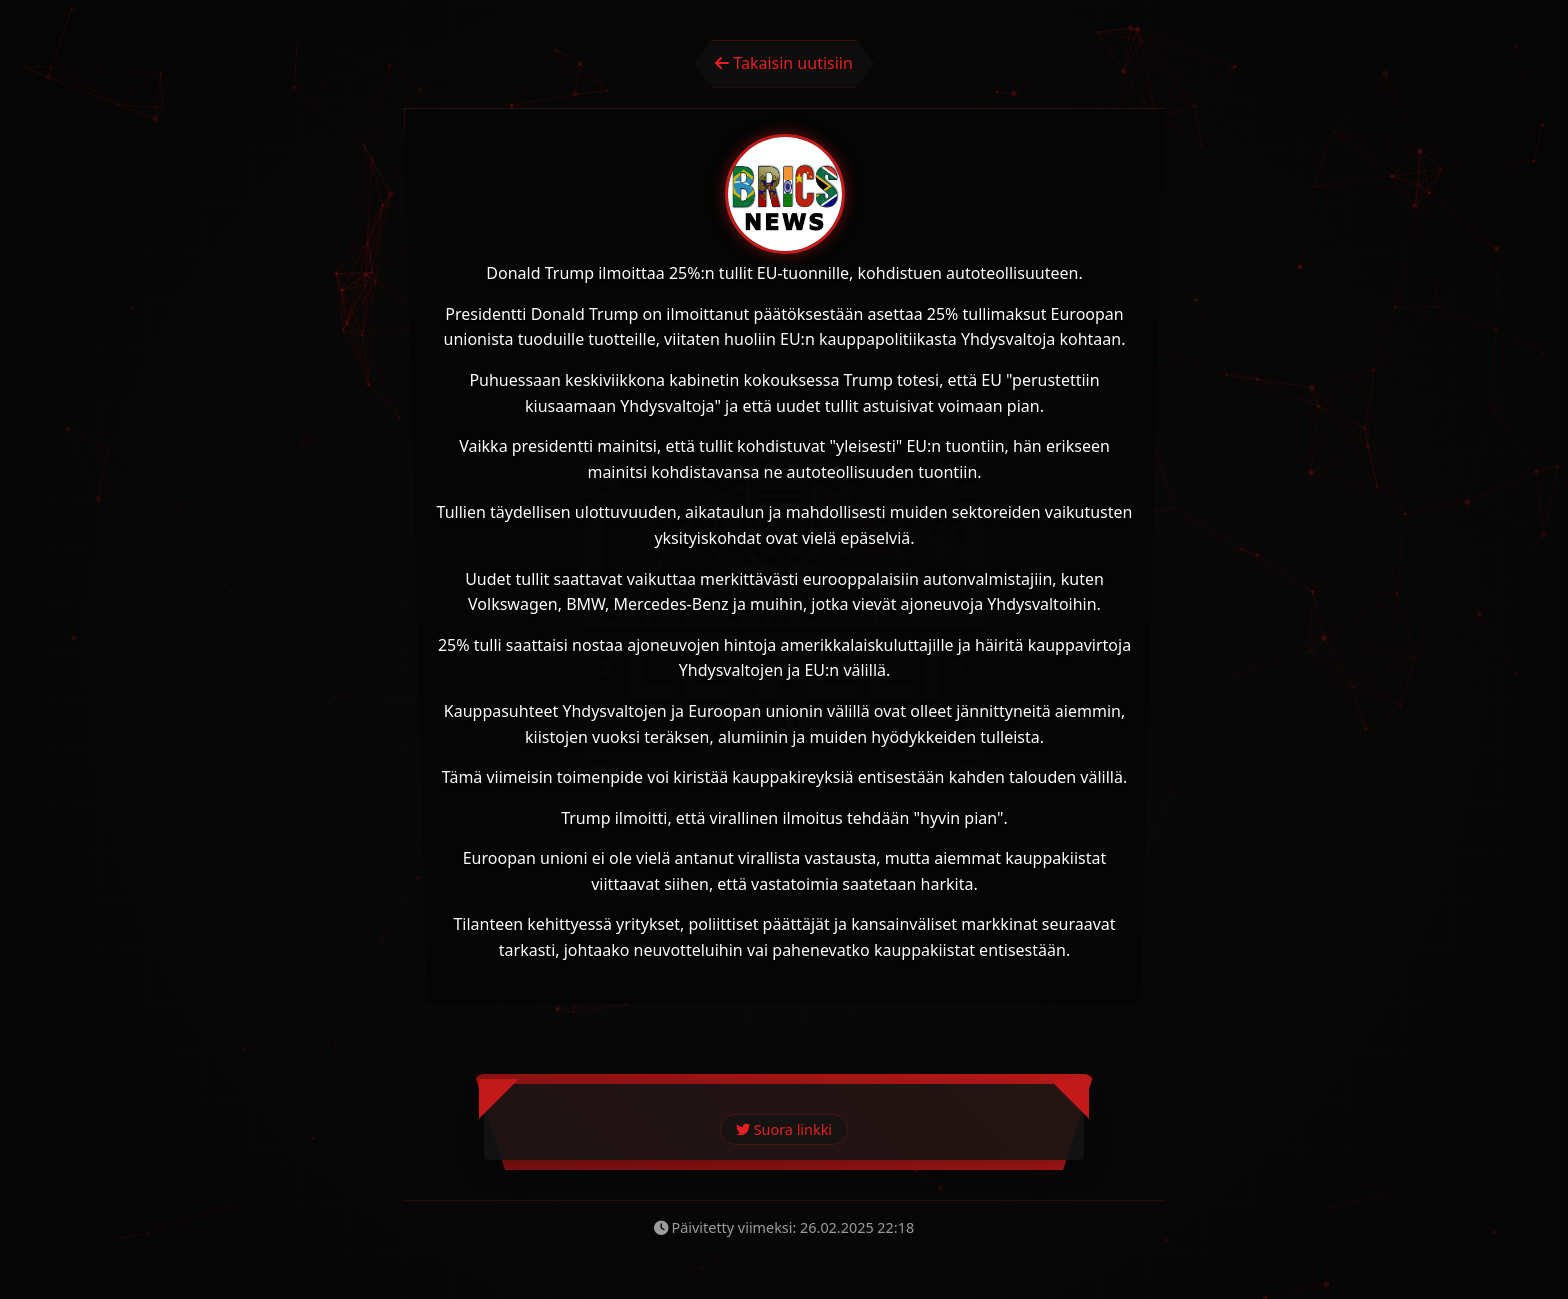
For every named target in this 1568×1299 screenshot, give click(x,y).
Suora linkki (784, 1129)
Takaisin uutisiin (784, 63)
